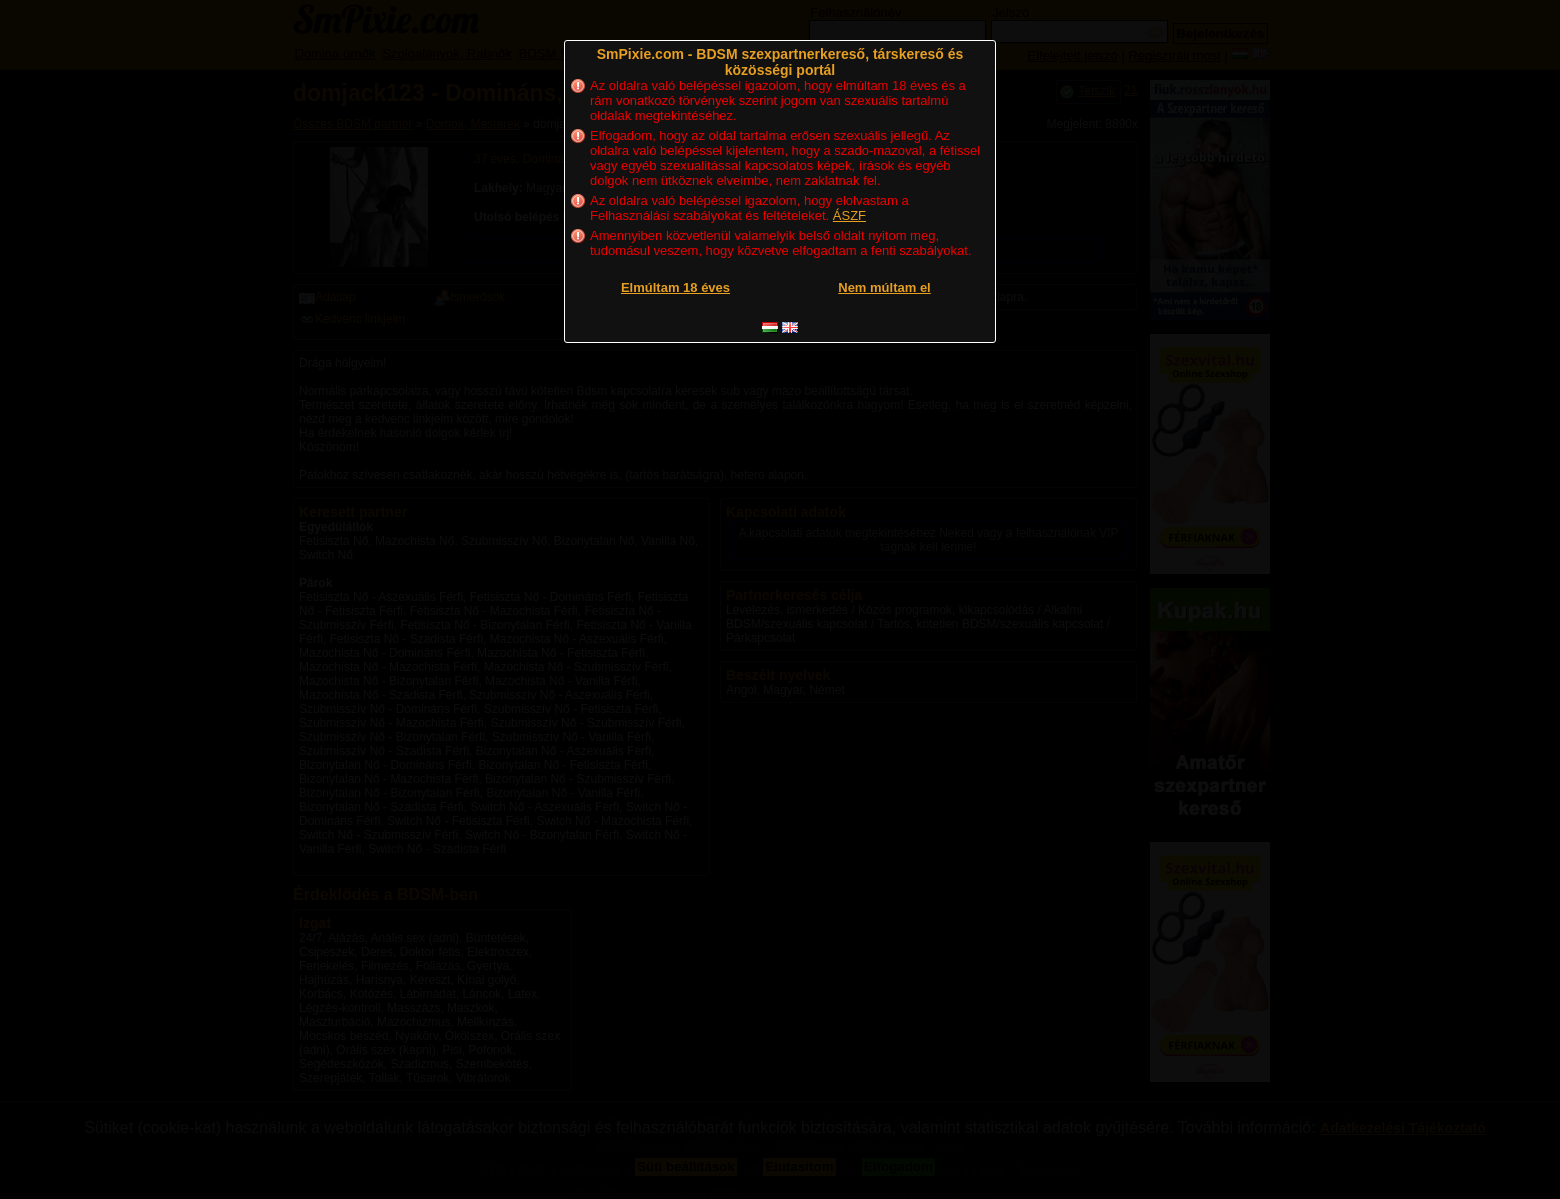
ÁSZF (849, 215)
